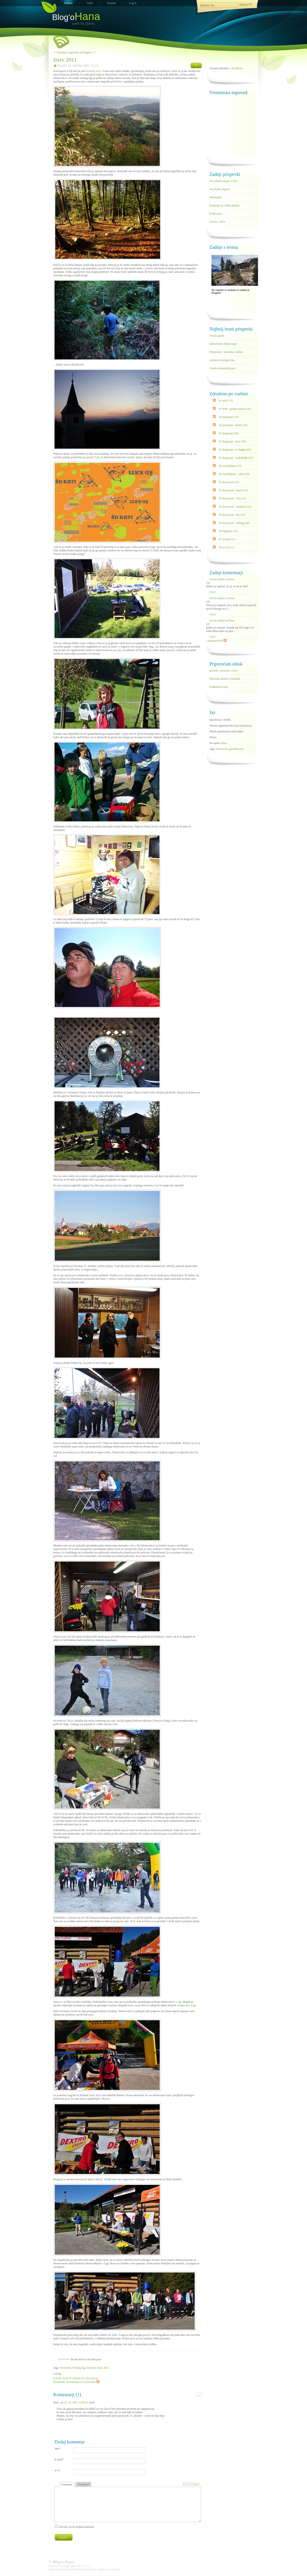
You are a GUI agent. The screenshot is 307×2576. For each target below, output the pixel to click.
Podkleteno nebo (219, 687)
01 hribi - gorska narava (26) (235, 408)
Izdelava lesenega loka (222, 360)
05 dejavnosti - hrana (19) (233, 490)
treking (57, 2373)
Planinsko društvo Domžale (225, 678)
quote (195, 2484)
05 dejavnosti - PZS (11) (232, 498)
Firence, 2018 (217, 221)
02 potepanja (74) (229, 417)
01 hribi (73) (226, 400)
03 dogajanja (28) (229, 433)
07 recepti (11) (227, 539)
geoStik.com (236, 749)
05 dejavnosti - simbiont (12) (235, 506)
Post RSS (92, 2382)
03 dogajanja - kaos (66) (232, 441)
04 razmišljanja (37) (230, 465)
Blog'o (76, 17)
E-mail (57, 2378)
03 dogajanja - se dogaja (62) (235, 449)
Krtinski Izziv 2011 (98, 2367)
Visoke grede (217, 335)
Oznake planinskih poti (222, 368)
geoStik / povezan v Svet (223, 670)
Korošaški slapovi (220, 189)
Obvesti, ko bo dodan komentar (76, 2526)
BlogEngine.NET (72, 2566)
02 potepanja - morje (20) (233, 425)
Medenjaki (215, 197)
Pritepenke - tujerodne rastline (226, 352)
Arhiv (90, 3)
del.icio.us (92, 2378)
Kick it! (67, 2378)
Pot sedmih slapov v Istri (223, 181)
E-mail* (59, 2459)
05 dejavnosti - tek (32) (232, 514)
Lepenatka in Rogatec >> (82, 52)
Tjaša (97, 457)
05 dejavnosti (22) (229, 482)
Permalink (59, 2382)
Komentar (66, 2484)
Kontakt (111, 3)
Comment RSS (216, 640)
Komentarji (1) (75, 2382)
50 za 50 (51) (226, 547)
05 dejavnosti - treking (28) (234, 523)
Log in (133, 3)
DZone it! (78, 2378)
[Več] (213, 592)
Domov (68, 3)
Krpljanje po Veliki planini (224, 205)
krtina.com (222, 749)
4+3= (58, 2470)
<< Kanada (59, 52)
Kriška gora (216, 213)
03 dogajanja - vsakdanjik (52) (236, 457)
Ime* (58, 2448)
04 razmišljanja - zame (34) (234, 474)
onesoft (115, 2569)
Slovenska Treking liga (73, 2367)
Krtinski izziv (93, 71)
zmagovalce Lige (186, 2005)
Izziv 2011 (65, 60)
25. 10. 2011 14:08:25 (76, 2402)
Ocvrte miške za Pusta (222, 579)
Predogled (83, 2484)
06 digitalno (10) (228, 531)
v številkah (236, 68)
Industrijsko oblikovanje (223, 343)
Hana (224, 743)
